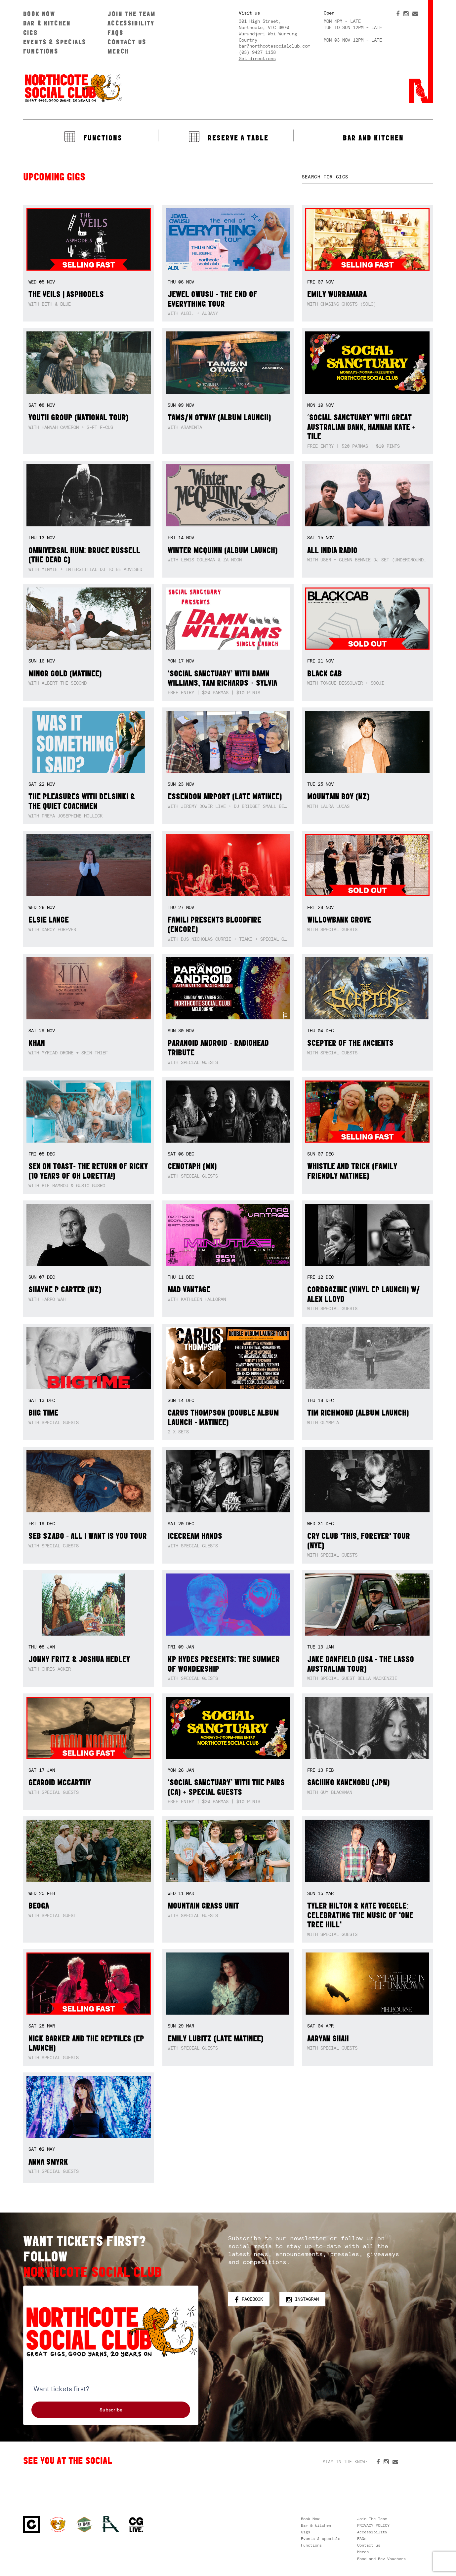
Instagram (302, 2299)
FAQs (115, 32)
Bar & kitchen (47, 23)
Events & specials (55, 42)
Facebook (249, 2299)
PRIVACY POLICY (373, 2525)
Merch (118, 51)
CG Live (136, 2525)
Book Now (39, 14)
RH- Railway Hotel (111, 2524)
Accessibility (130, 23)
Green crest (84, 2524)
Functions (41, 51)
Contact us (126, 42)
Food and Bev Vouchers (381, 2558)
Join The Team (131, 14)
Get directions (257, 58)
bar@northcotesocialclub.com (274, 46)
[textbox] (367, 176)
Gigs (30, 32)
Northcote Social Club (72, 88)
